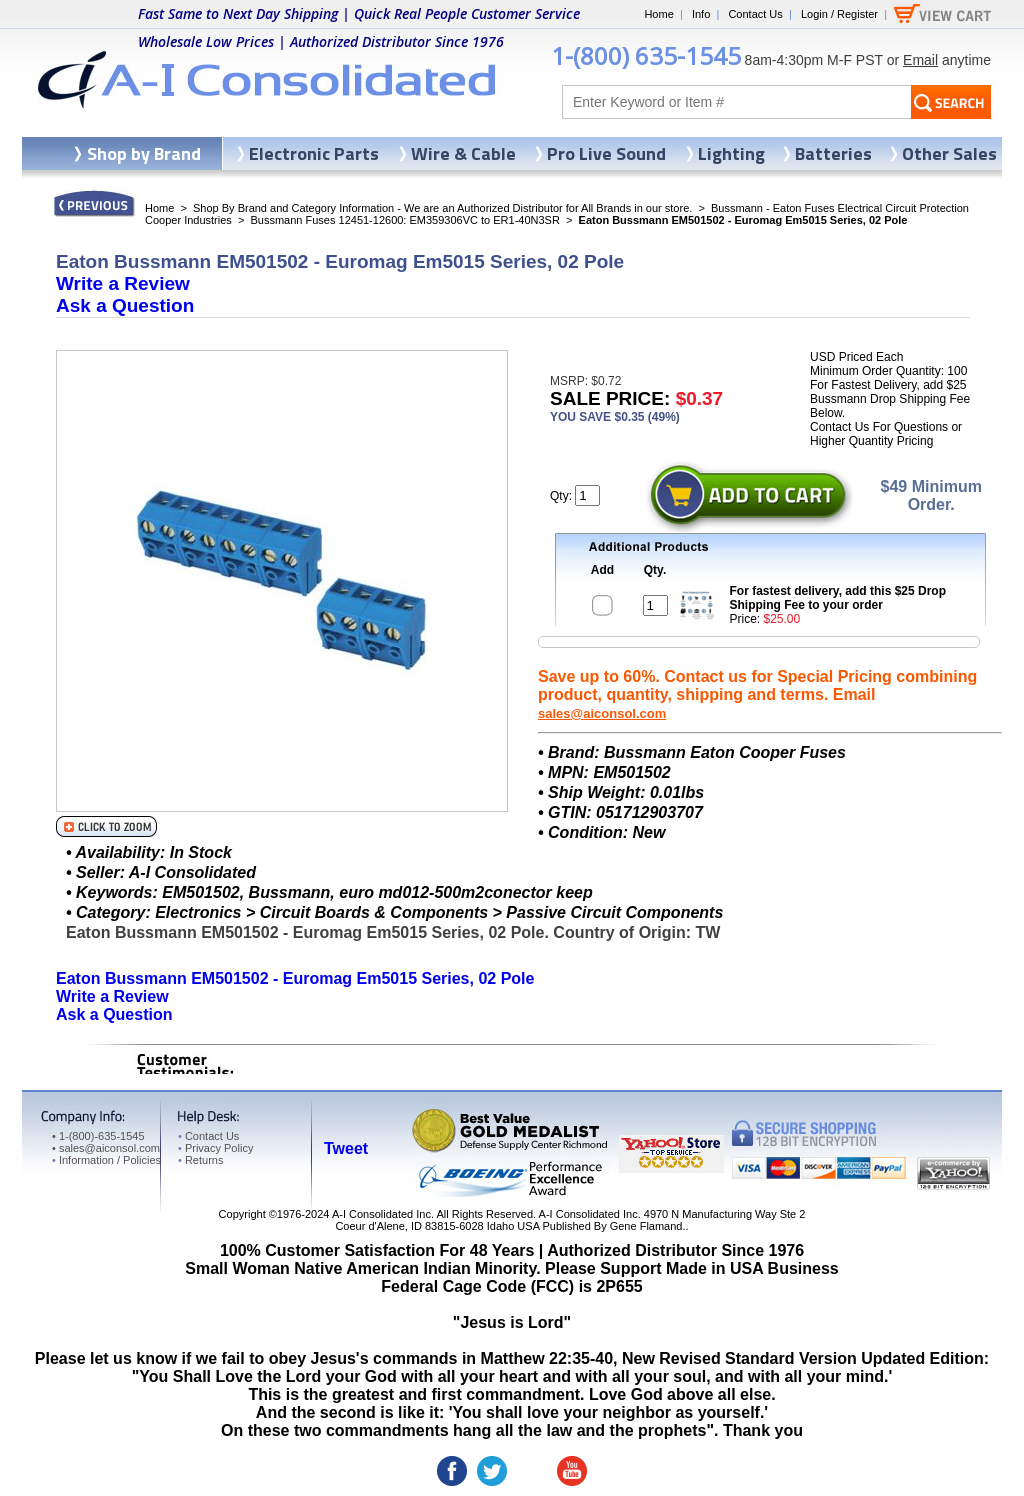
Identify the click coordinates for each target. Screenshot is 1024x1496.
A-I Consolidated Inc (381, 1214)
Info (701, 14)
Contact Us (755, 14)
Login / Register (839, 14)
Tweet (346, 1148)
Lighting (731, 153)
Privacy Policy (215, 1148)
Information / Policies (106, 1160)
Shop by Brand (144, 153)
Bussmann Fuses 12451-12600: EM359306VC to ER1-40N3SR (404, 220)
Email (920, 60)
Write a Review (123, 283)
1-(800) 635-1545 (646, 55)
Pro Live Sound (606, 153)
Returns (200, 1160)
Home (658, 14)
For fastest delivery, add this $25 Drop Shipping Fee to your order (838, 598)
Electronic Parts (314, 153)
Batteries (833, 153)
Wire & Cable (463, 153)
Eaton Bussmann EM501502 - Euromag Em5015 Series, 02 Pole (295, 978)
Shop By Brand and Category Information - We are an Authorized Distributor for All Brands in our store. (442, 208)
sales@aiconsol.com (602, 713)
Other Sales (949, 153)
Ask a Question (125, 305)
